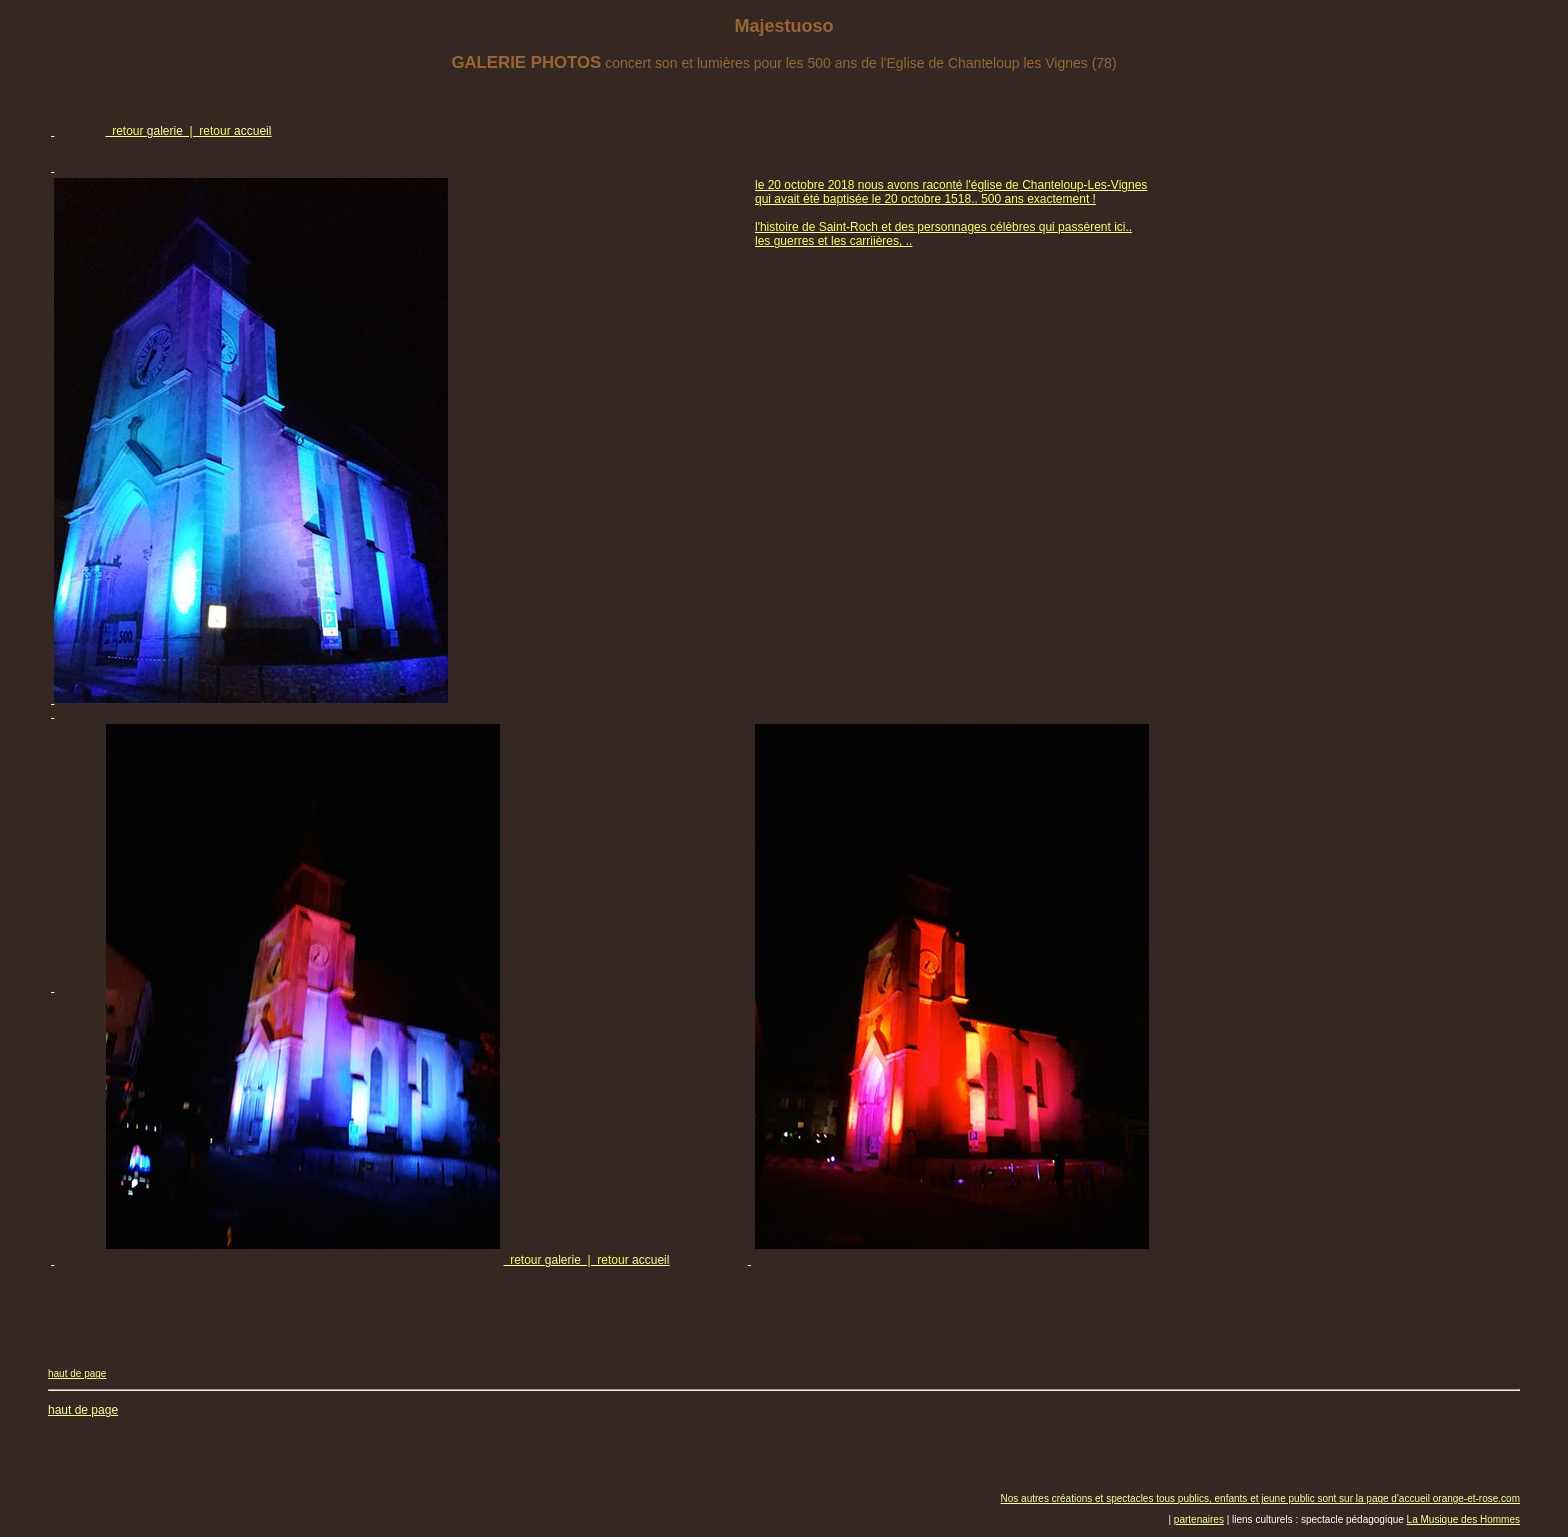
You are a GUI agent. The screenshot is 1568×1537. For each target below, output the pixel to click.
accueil (252, 131)
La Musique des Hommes (1463, 1519)
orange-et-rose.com (1476, 1498)
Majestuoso (783, 26)
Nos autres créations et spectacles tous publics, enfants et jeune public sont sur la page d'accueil (1217, 1498)
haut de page (77, 1373)
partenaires (1199, 1519)
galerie (165, 131)
